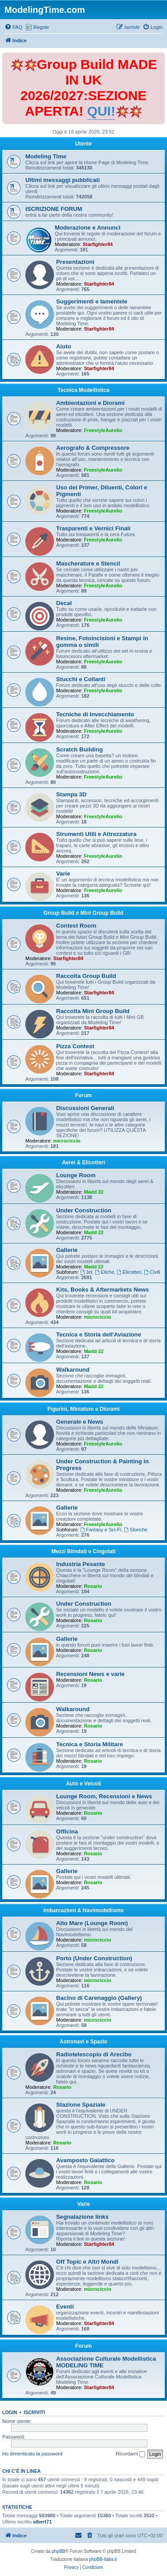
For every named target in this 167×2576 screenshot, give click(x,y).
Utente (83, 144)
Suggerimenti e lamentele (91, 301)
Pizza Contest (75, 1046)
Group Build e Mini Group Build (83, 913)
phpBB (58, 2551)
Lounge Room (76, 1175)
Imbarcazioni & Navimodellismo (83, 1910)
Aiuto (63, 346)
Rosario (93, 1586)
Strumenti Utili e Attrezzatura (96, 834)
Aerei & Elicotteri (83, 1162)
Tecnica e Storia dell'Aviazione (98, 1334)
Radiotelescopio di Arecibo (94, 2054)
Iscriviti (34, 2412)
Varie (63, 873)
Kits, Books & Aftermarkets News (102, 1289)
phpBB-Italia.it (103, 2559)
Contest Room (76, 925)
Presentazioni (75, 261)
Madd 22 (93, 1192)
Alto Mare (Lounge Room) (92, 1923)
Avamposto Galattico (85, 2160)
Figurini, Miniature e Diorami (83, 1409)
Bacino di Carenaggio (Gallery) (99, 1998)
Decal (64, 603)
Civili (152, 1272)
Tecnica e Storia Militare (89, 1744)
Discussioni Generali (85, 1108)
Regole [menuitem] (41, 27)
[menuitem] (13, 27)
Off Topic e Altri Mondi (87, 2261)
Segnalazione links (82, 2216)
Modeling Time (45, 156)
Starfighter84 (97, 244)
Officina (67, 1831)
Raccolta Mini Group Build (93, 1011)
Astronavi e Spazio (83, 2042)
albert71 (42, 2521)
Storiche (135, 1529)
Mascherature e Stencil (88, 563)
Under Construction (83, 1210)
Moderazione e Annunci (88, 227)
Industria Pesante (80, 1564)
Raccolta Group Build (86, 976)
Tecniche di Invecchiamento (95, 714)
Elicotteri (129, 1272)
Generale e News (79, 1421)
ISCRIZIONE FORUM (53, 209)
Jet (86, 1272)
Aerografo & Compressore (93, 447)
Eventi (65, 2306)
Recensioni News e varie (90, 1674)
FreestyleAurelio (103, 430)
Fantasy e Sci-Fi (100, 1529)
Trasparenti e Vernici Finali (93, 528)
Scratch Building (79, 749)
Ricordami (130, 2454)
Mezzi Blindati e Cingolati (83, 1551)
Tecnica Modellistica (84, 390)
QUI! (101, 111)
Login (9, 2412)
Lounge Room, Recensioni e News (104, 1796)
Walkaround (73, 1369)
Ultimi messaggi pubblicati (62, 180)
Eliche (104, 1272)
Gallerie (66, 1250)
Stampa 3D (71, 794)
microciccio (66, 1140)
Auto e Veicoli (83, 1784)
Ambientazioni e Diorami (90, 403)
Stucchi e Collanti (81, 679)
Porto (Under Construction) (94, 1958)
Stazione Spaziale (81, 2104)
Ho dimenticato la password (32, 2453)
